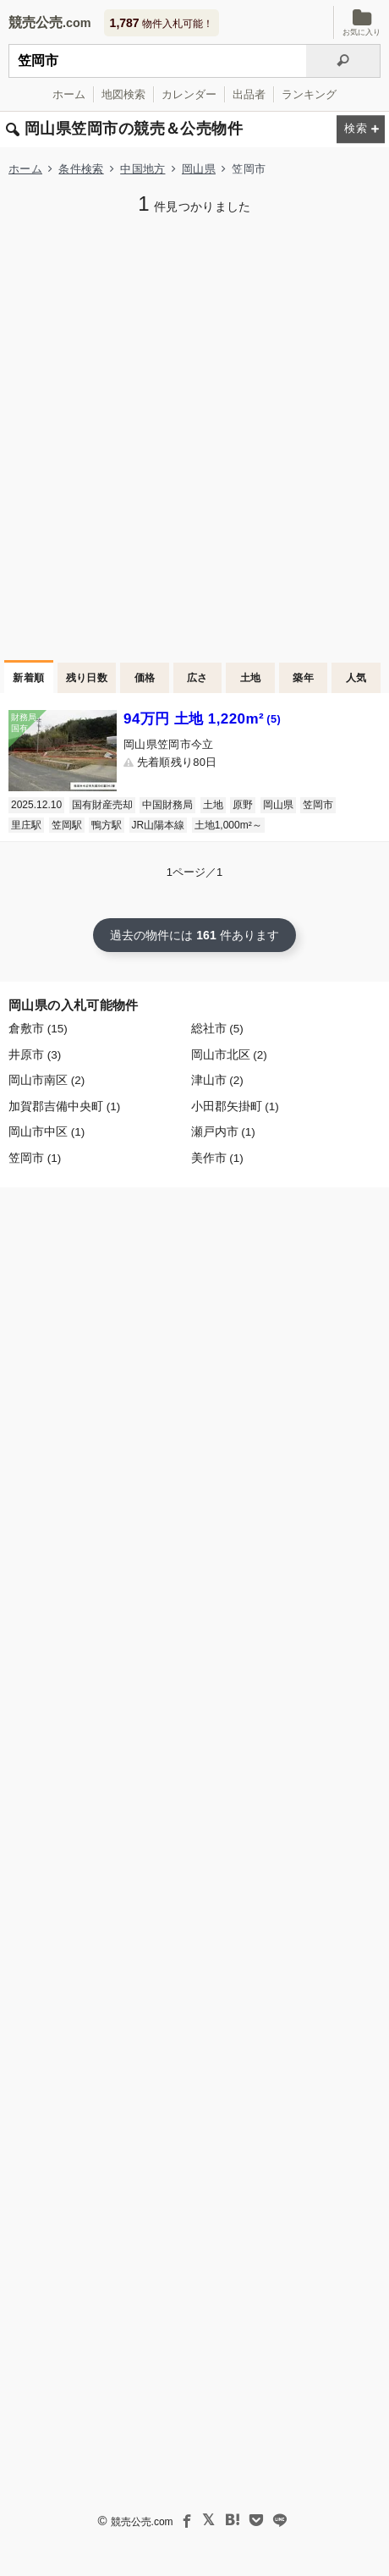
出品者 (249, 94)
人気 (356, 678)
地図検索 (123, 94)
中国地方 (142, 168)
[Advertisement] (194, 435)
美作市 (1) (217, 1158)
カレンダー (189, 94)
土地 (250, 678)
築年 (303, 678)
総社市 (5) (217, 1028)
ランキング (309, 94)
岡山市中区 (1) (46, 1132)
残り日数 (87, 678)
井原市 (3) (34, 1055)
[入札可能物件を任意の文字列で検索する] (157, 61)
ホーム (68, 94)
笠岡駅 (67, 825)
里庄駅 (26, 825)
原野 (243, 805)
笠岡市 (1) (34, 1158)
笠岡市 (318, 805)
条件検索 (80, 168)
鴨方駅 (106, 825)
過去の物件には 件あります (194, 935)
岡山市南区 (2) (46, 1080)
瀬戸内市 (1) (223, 1132)
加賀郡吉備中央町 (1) (64, 1106)
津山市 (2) (217, 1080)
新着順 (28, 678)
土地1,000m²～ (228, 825)
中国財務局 (167, 805)
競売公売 (35, 22)
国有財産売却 (102, 805)
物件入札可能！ (161, 23)
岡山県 (199, 168)
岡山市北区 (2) (229, 1055)
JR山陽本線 (158, 825)
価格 (145, 678)
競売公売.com (142, 2522)
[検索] (343, 61)
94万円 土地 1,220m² (202, 719)
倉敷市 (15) (38, 1028)
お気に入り (361, 22)
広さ (197, 678)
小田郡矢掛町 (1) (235, 1106)
